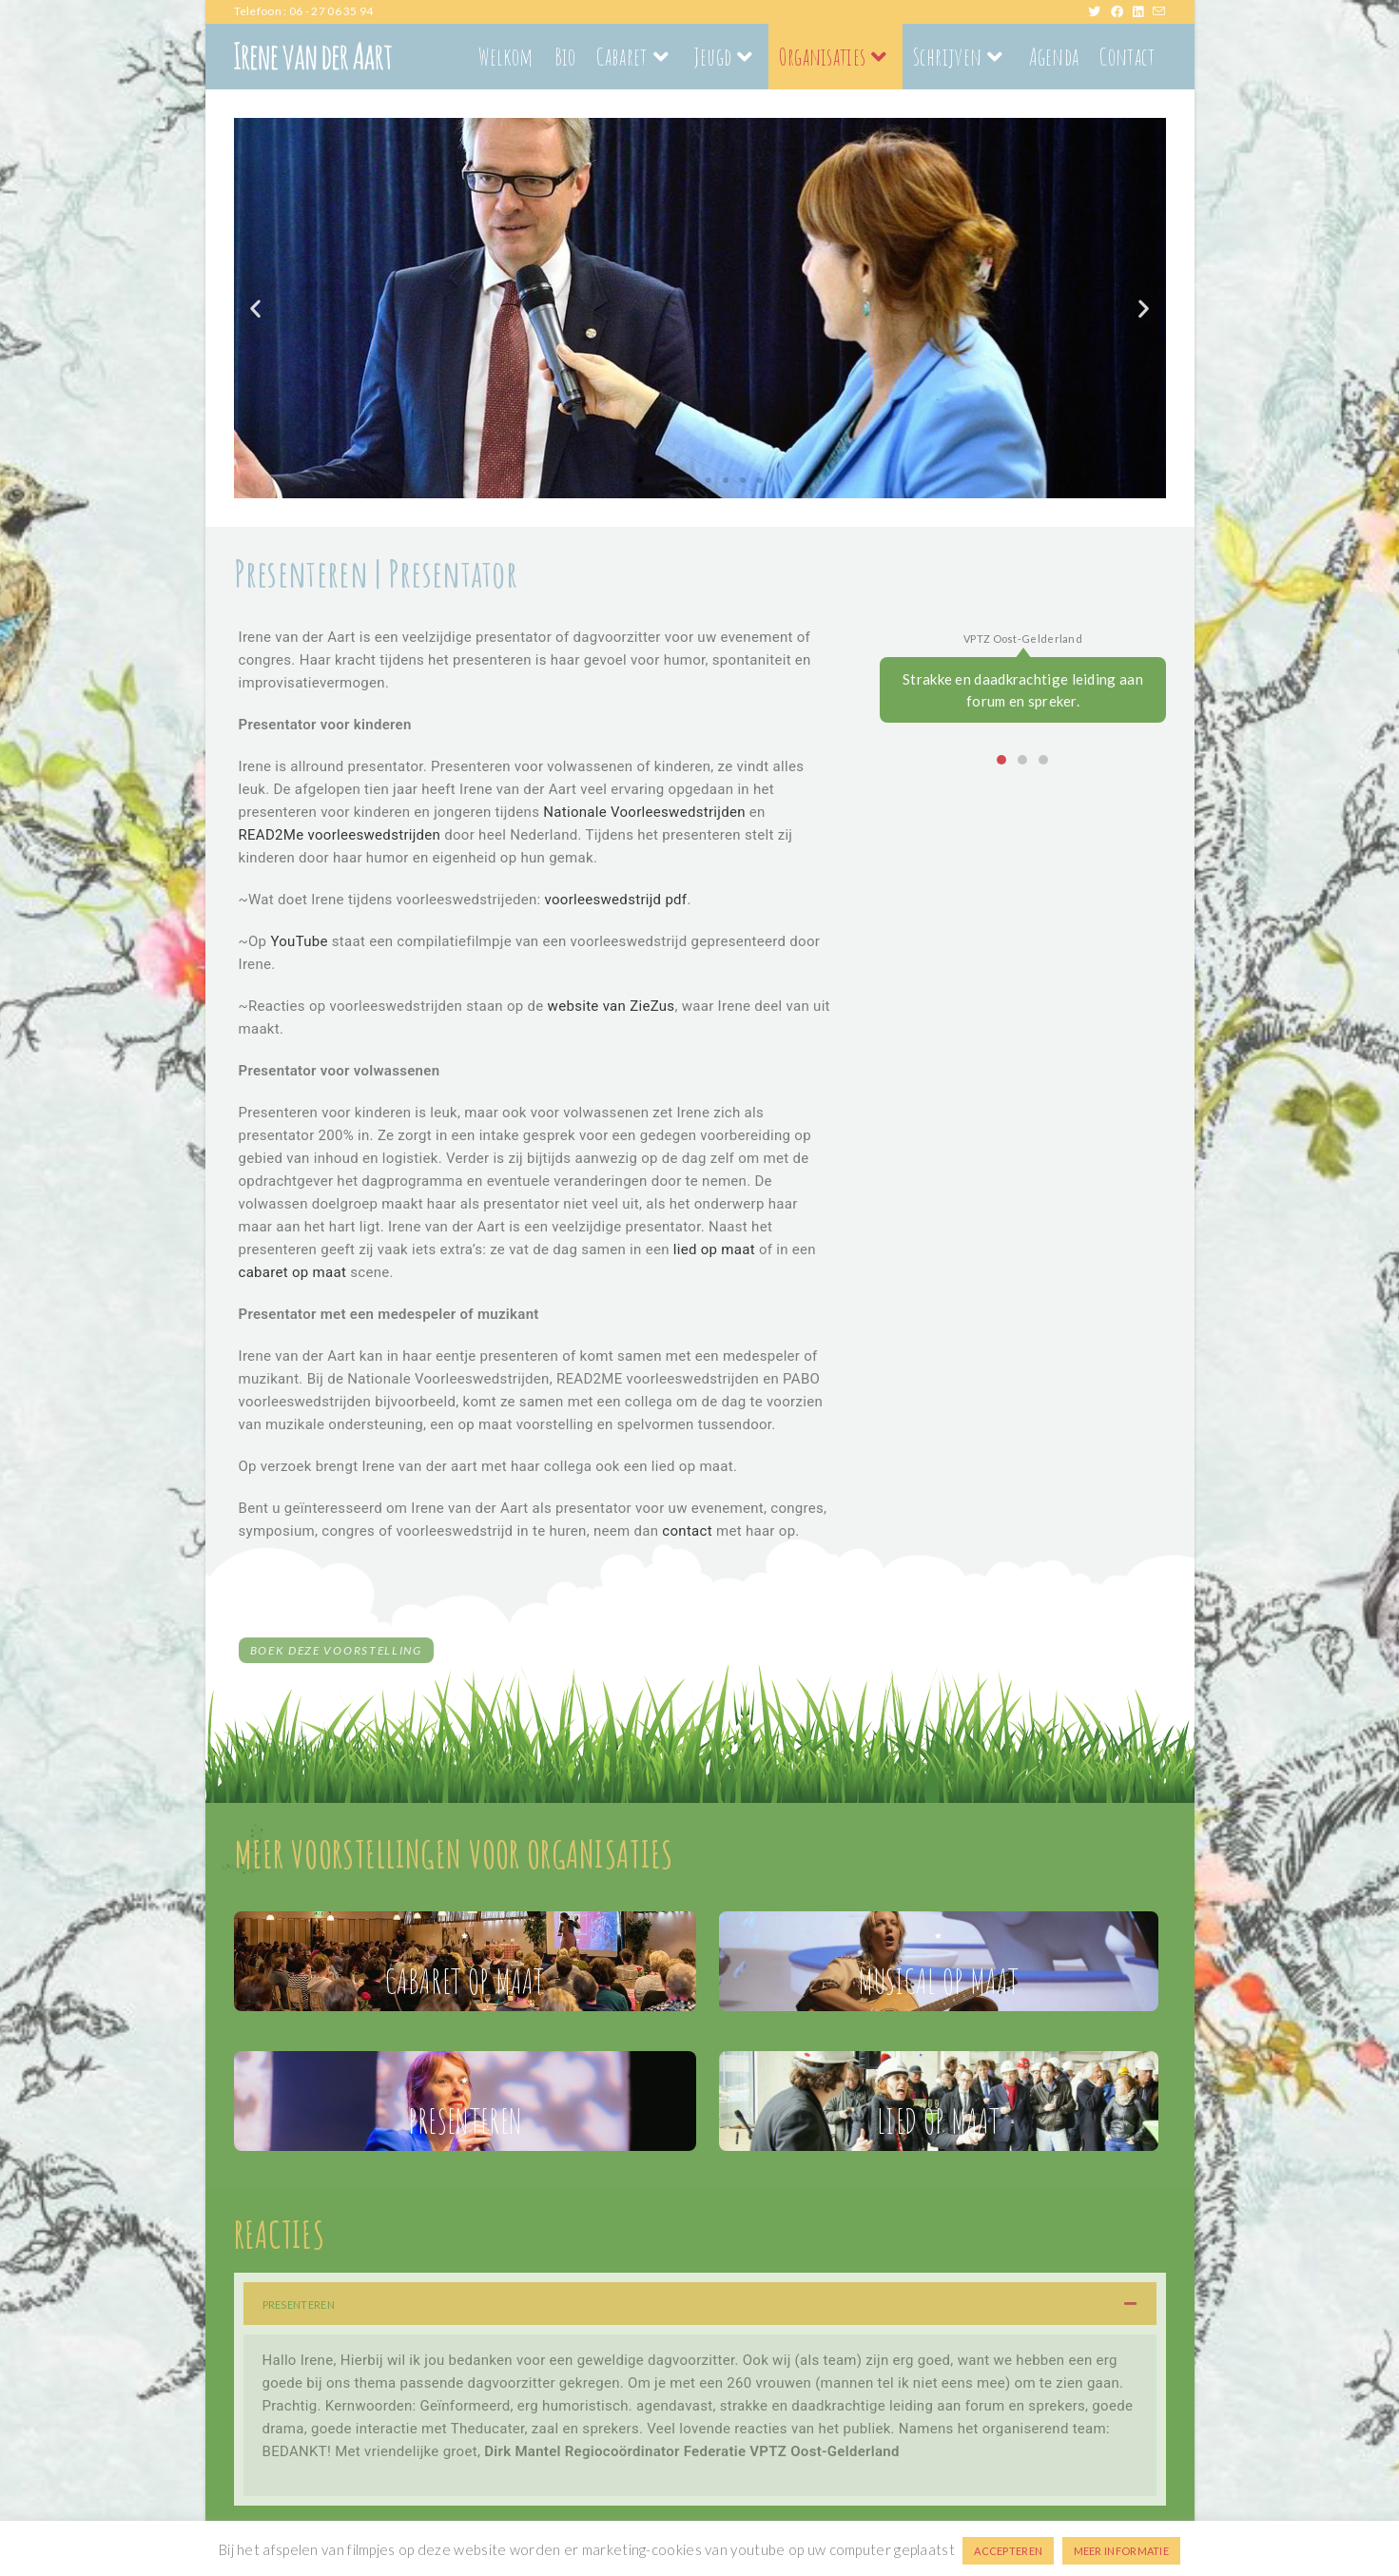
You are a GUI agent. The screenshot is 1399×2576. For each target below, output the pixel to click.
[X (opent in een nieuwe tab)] (1099, 11)
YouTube (298, 941)
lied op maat (714, 1249)
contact (687, 1531)
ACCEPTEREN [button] (1008, 2551)
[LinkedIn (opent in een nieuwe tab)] (1143, 11)
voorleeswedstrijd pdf (616, 899)
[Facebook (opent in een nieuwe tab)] (1122, 11)
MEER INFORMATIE (1122, 2551)
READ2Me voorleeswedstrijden (340, 834)
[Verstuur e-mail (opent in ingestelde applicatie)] (1159, 11)
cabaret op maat (293, 1272)
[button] (255, 308)
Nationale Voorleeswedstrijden (644, 812)
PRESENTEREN (298, 2304)
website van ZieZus (611, 1006)
